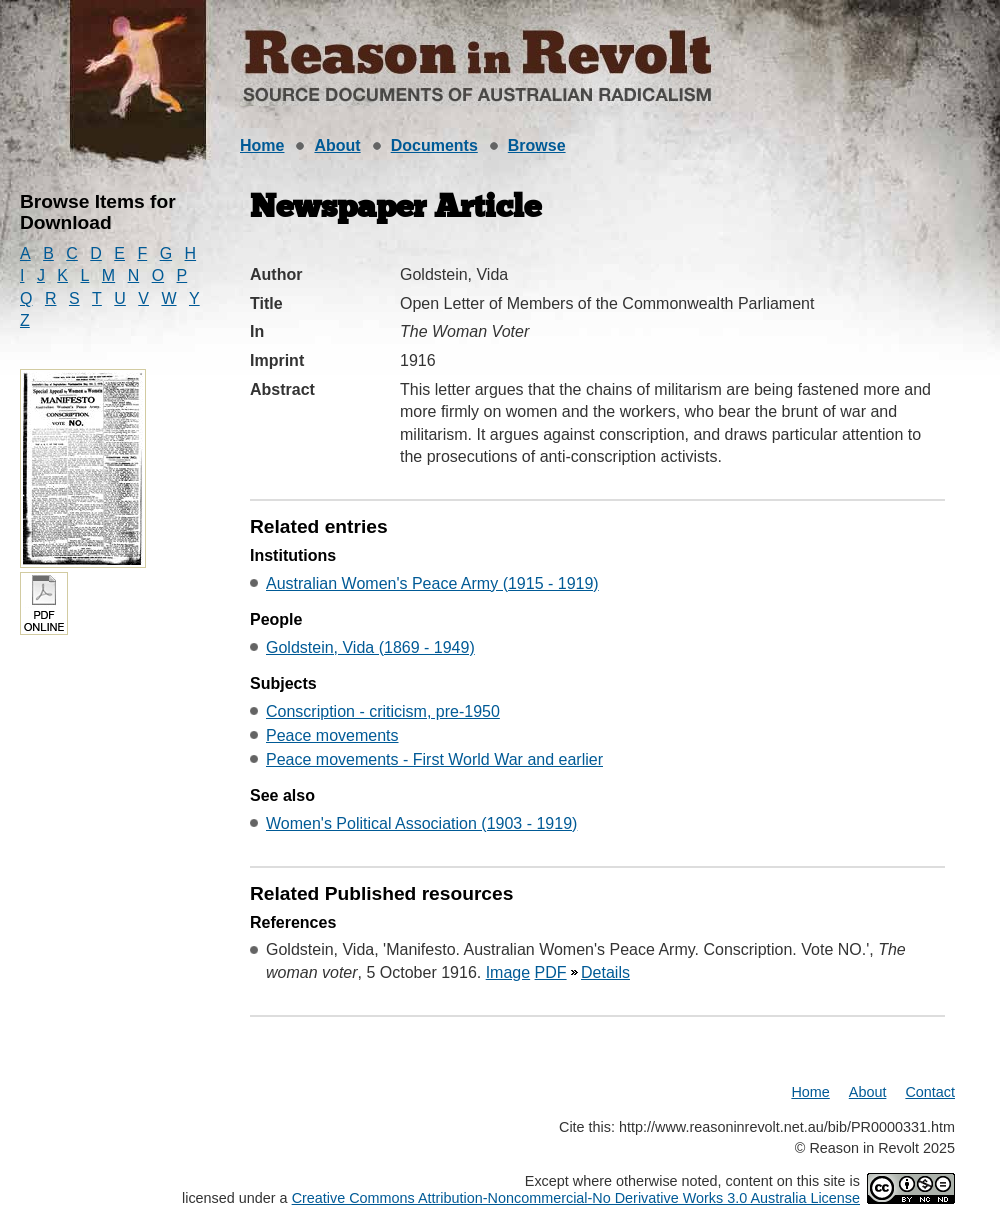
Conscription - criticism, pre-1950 (383, 711)
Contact (930, 1092)
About (337, 145)
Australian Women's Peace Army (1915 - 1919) (432, 583)
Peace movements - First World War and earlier (434, 759)
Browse (537, 145)
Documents (434, 145)
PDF (551, 972)
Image (508, 972)
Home (262, 145)
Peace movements (332, 735)
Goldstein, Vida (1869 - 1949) (370, 647)
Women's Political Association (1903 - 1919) (421, 823)
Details (605, 972)
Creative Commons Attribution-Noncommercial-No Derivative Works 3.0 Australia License (576, 1198)
